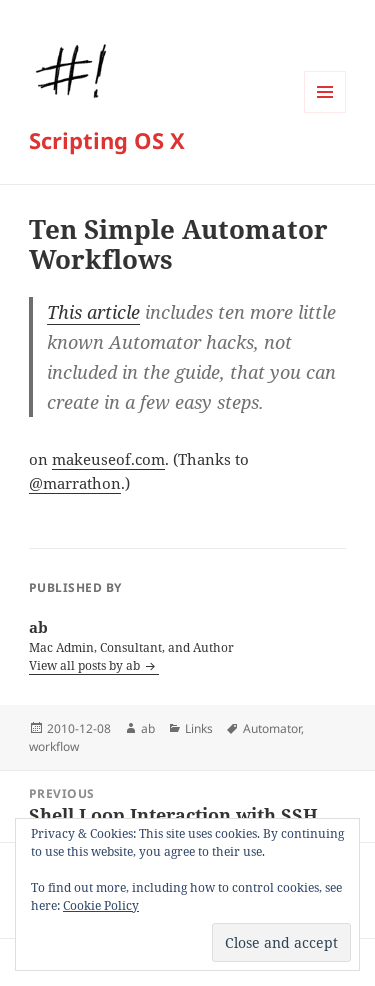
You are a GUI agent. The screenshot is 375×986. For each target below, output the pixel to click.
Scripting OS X (107, 140)
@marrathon (75, 483)
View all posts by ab (86, 665)
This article (93, 312)
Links (199, 728)
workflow (54, 746)
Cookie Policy (101, 905)
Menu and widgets (325, 112)
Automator (272, 728)
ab (148, 728)
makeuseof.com (108, 459)
